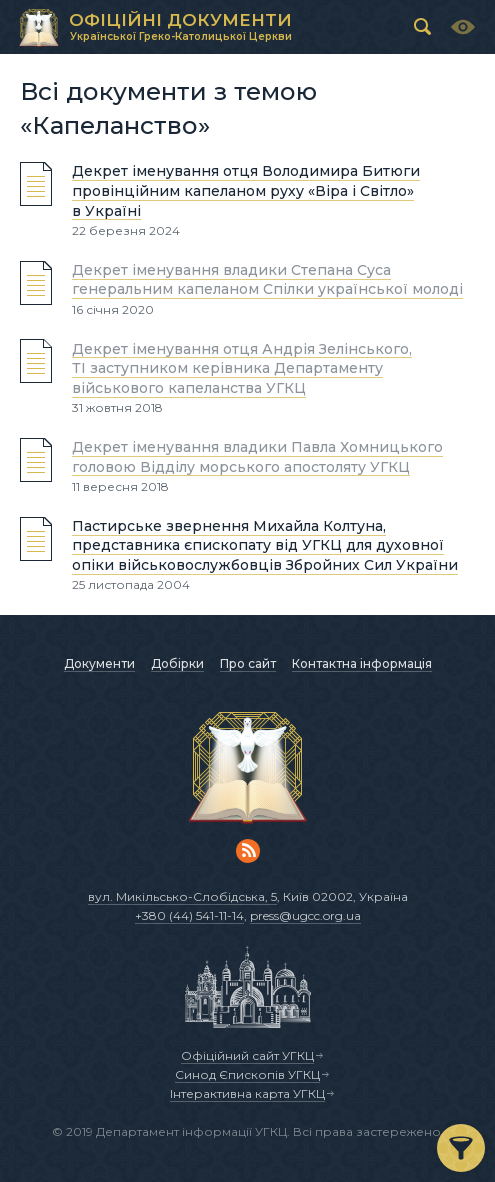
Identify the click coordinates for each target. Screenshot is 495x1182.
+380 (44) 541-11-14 (189, 915)
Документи (99, 663)
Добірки (177, 663)
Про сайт (248, 663)
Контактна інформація (362, 663)
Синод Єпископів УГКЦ (247, 1074)
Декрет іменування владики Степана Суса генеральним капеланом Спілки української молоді (267, 280)
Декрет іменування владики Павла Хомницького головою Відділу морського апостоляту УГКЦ (257, 457)
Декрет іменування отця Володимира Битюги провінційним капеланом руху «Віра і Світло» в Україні (246, 190)
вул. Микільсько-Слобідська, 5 (182, 896)
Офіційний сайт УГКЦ (247, 1055)
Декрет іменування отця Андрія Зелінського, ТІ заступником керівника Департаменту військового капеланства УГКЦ (242, 367)
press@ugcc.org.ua (305, 915)
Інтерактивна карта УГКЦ (247, 1093)
